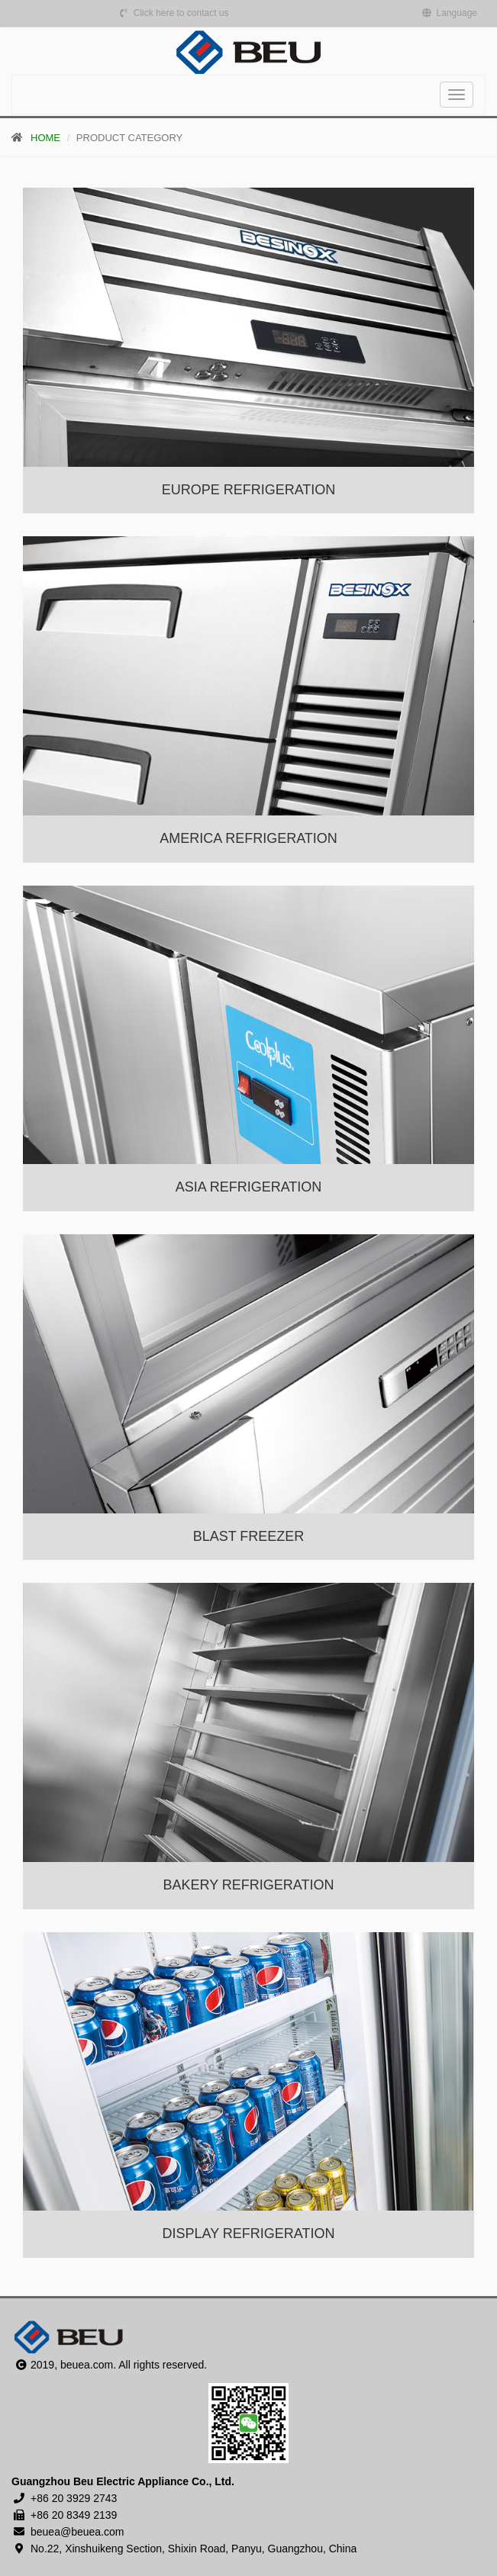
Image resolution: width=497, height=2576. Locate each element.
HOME (45, 137)
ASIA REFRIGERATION (249, 1187)
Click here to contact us (173, 13)
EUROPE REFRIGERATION (249, 489)
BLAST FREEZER (249, 1536)
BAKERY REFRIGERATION (248, 1885)
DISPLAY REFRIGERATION (248, 2233)
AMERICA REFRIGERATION (248, 838)
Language (449, 13)
